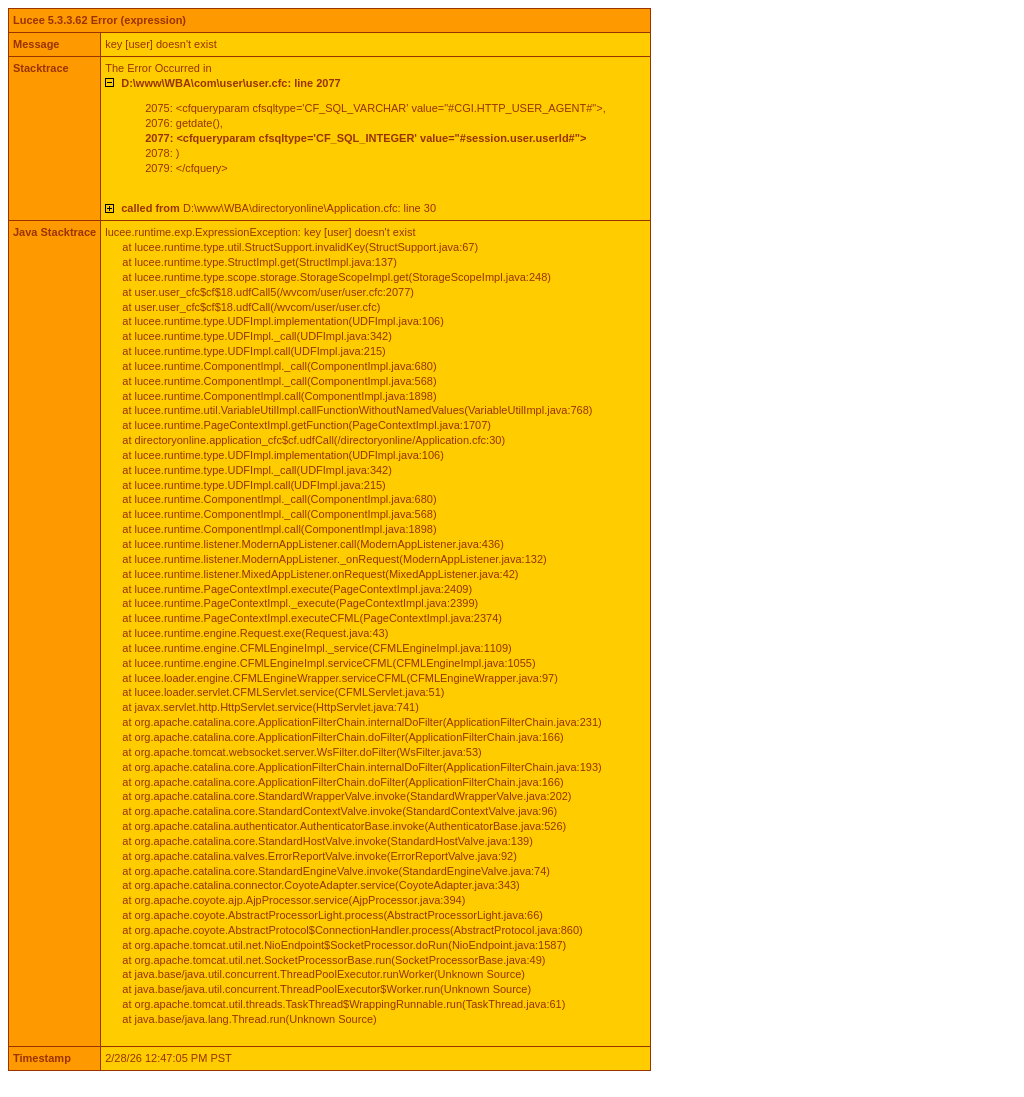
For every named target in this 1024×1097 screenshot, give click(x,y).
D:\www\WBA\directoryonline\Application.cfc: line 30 (278, 208)
